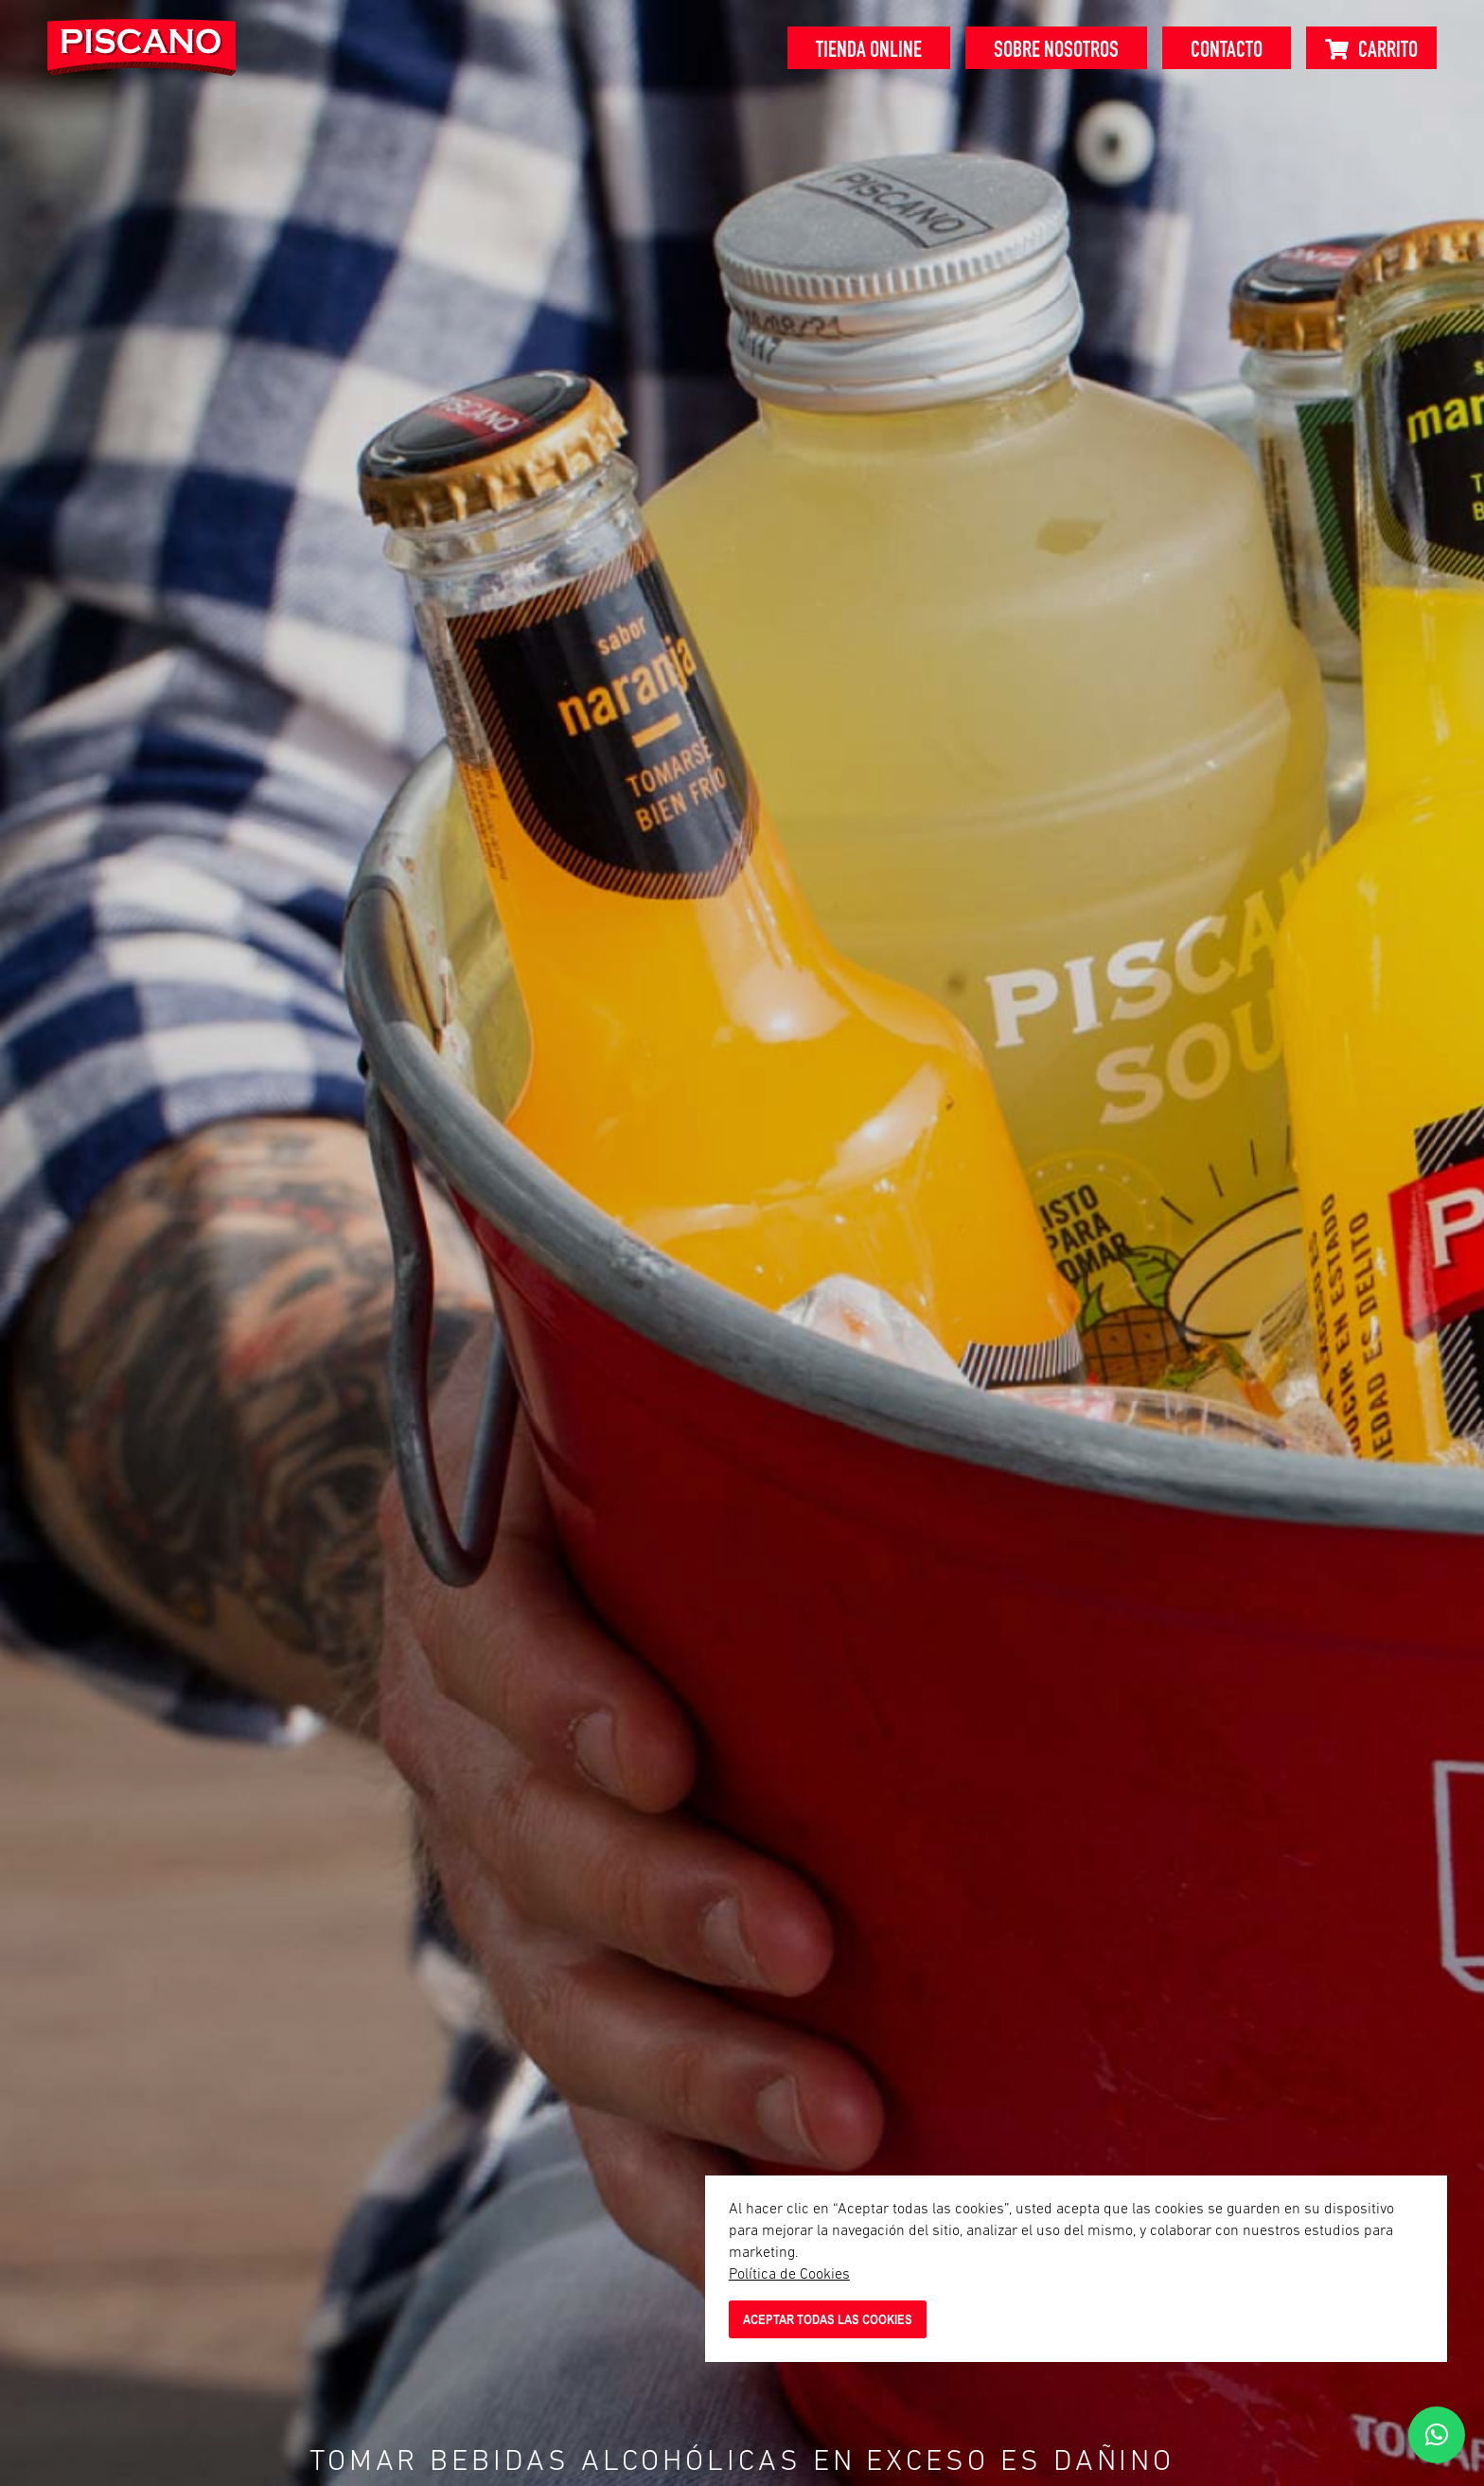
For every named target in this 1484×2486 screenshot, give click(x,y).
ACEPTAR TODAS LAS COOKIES (827, 2319)
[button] (1436, 2434)
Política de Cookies (789, 2274)
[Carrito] (1371, 48)
